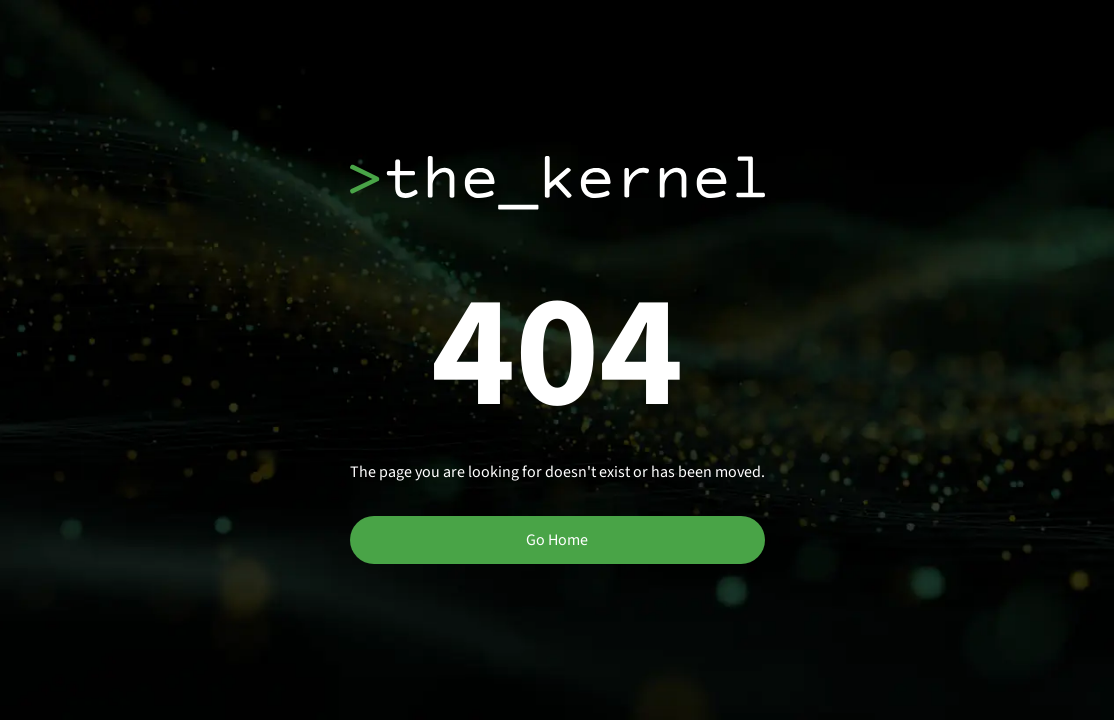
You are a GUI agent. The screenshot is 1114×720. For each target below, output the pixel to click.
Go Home (557, 540)
